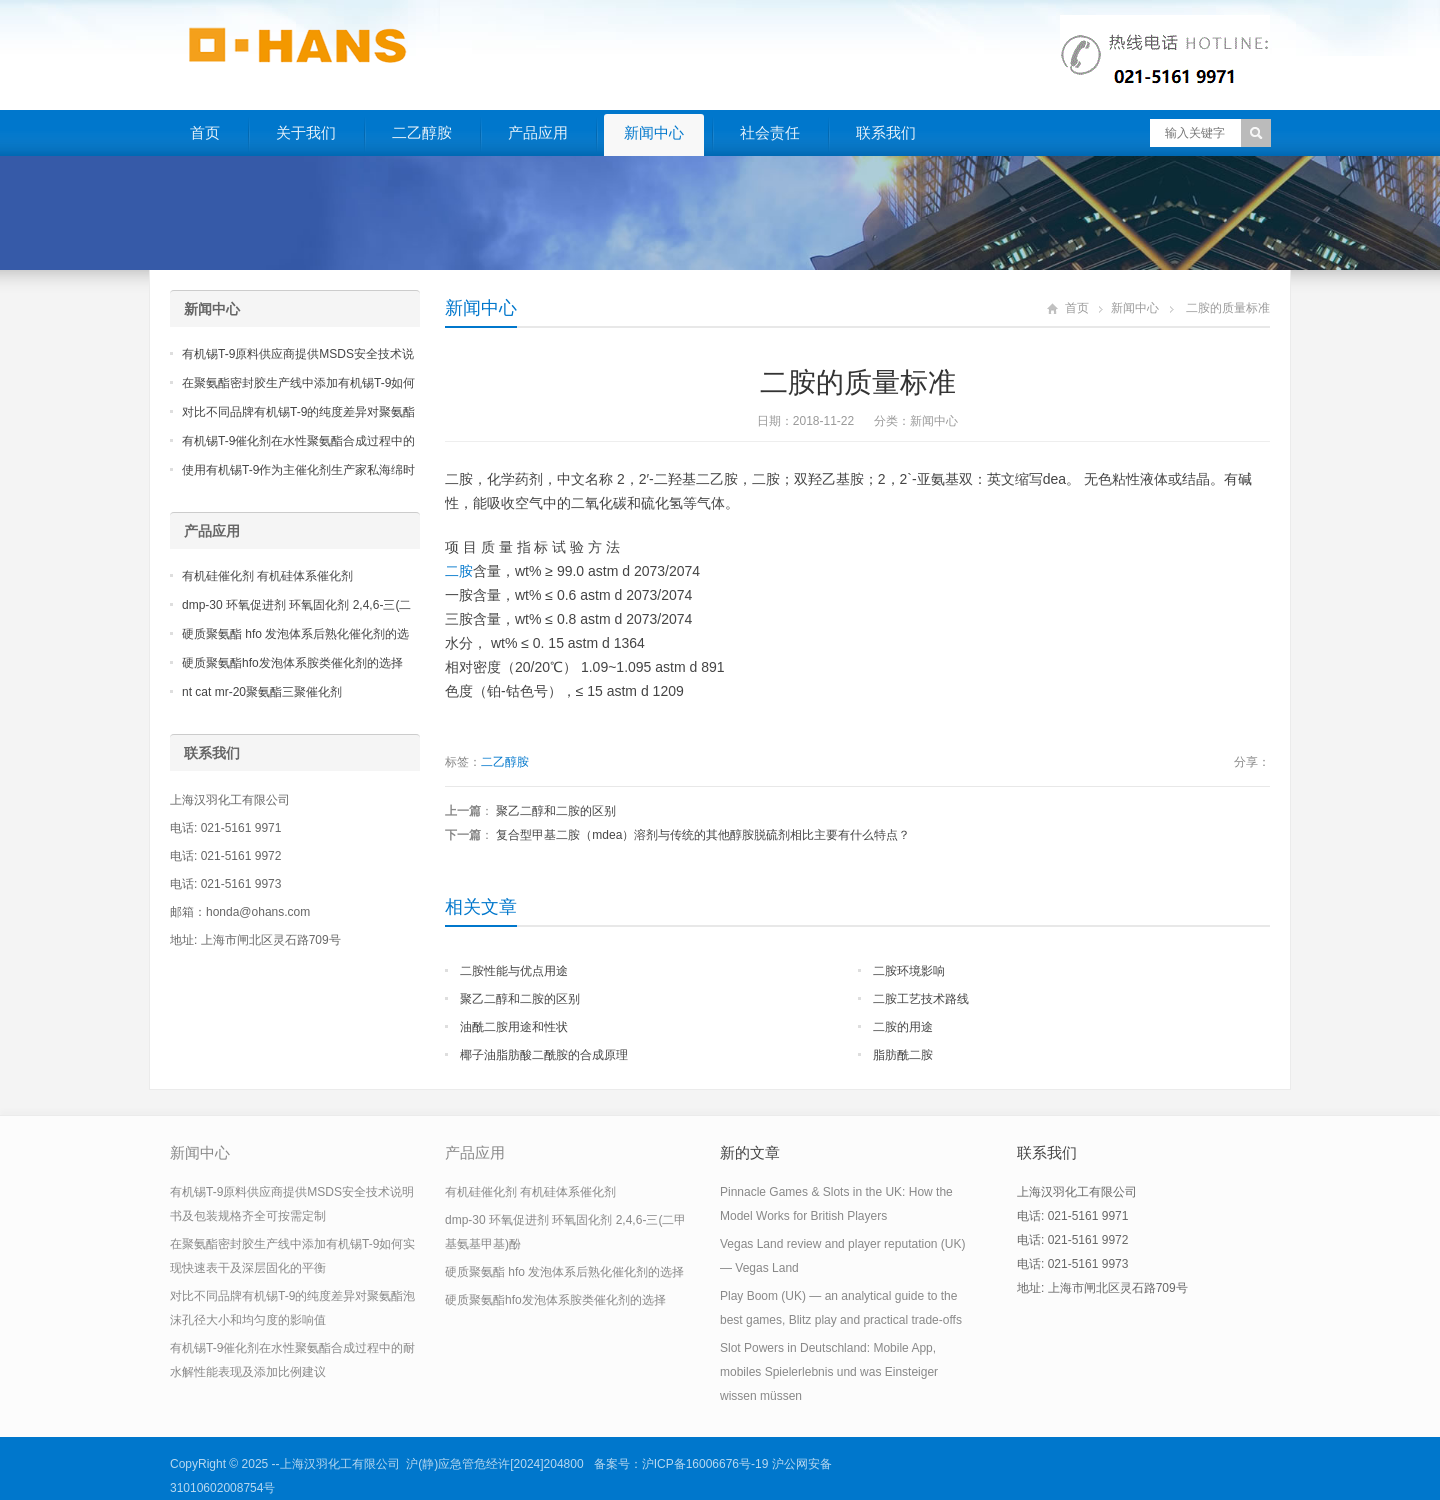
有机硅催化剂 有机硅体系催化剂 (267, 576)
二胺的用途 (903, 1027)
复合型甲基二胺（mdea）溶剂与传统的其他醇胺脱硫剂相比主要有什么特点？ (703, 835)
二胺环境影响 (909, 971)
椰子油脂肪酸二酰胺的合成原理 (544, 1055)
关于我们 (306, 132)
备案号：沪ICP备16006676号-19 (681, 1464)
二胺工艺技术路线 (921, 999)
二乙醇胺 (422, 132)
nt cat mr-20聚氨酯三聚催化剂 (262, 692)
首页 (205, 132)
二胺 (459, 571)
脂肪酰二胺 (903, 1055)
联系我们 (886, 132)
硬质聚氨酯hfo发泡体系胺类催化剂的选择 (292, 663)
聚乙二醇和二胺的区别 (556, 811)
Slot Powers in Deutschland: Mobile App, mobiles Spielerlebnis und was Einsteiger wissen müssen (829, 1372)
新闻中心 (654, 132)
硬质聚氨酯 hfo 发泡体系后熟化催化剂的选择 (564, 1272)
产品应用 (538, 132)
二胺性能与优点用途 (514, 971)
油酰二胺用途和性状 (514, 1027)
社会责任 (770, 132)
